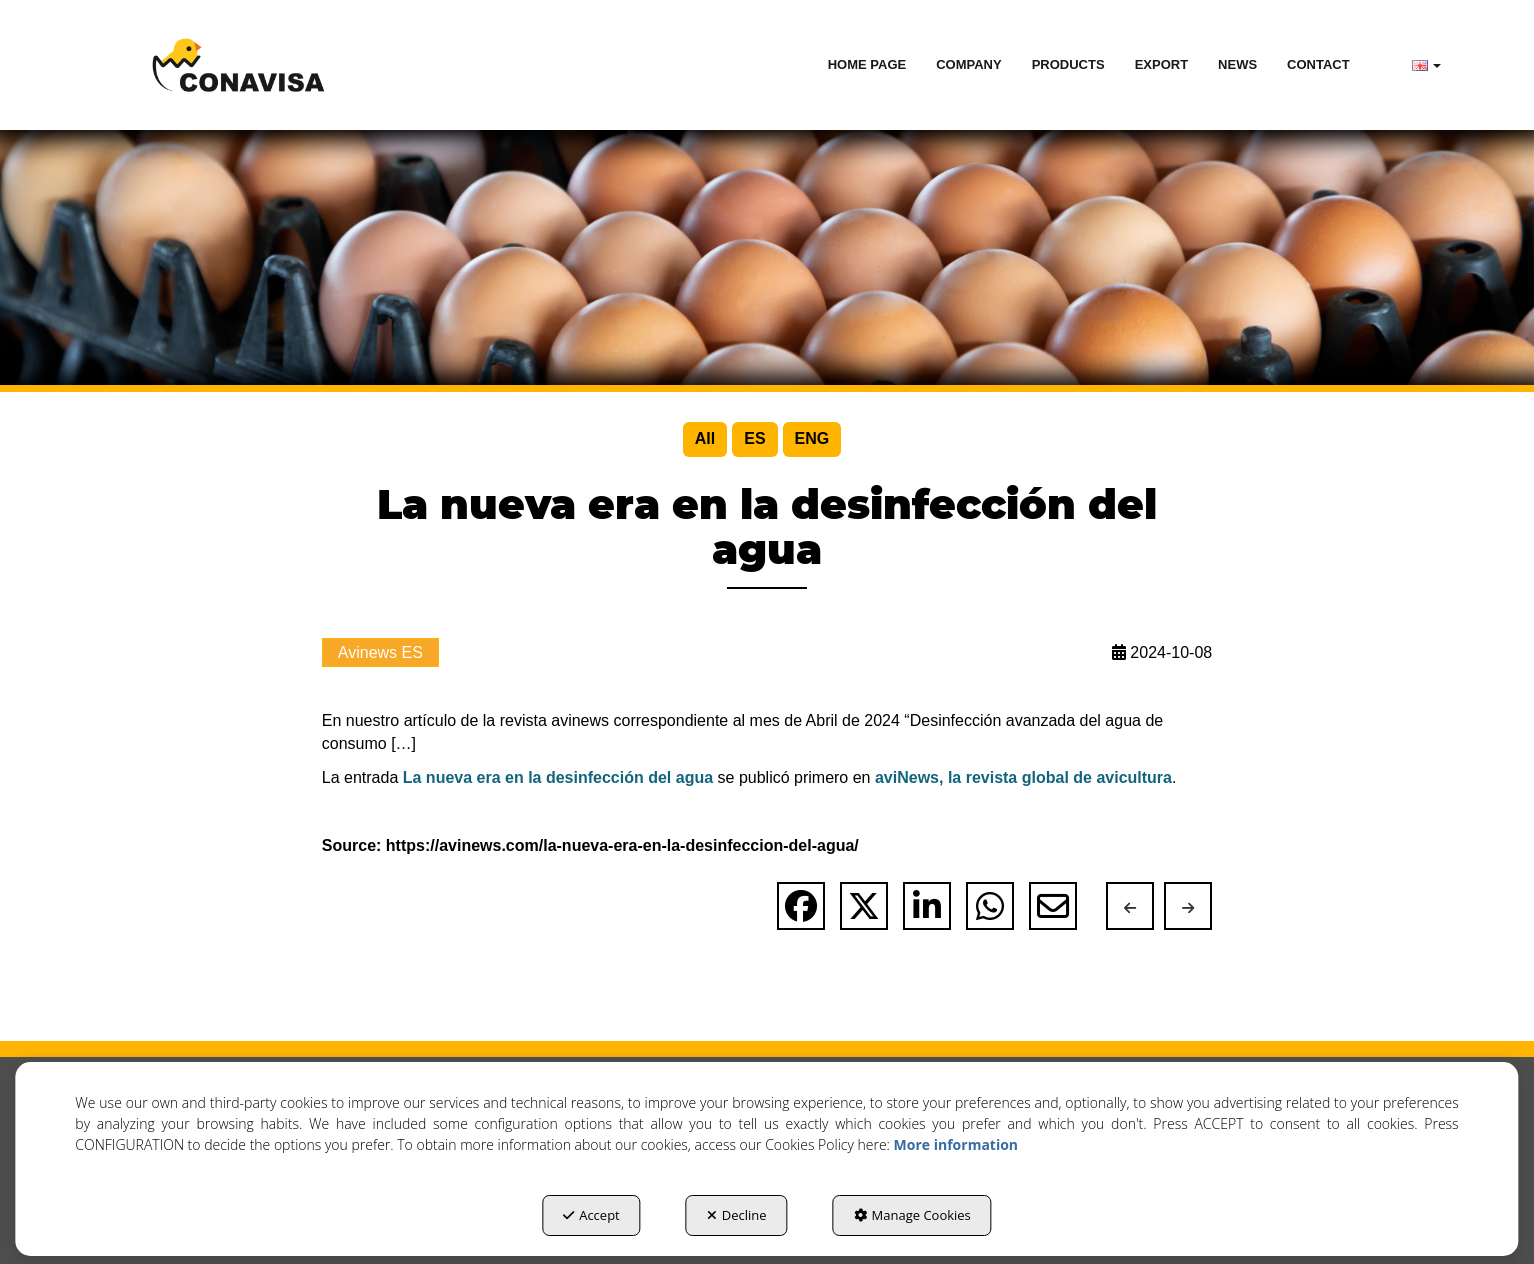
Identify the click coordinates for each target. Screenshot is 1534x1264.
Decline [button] (737, 1215)
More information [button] (956, 1144)
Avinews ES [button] (380, 652)
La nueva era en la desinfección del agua (558, 777)
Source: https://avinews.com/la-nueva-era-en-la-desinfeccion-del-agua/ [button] (590, 845)
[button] (238, 65)
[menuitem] (867, 65)
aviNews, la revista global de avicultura (1023, 777)
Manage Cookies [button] (912, 1215)
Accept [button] (591, 1215)
